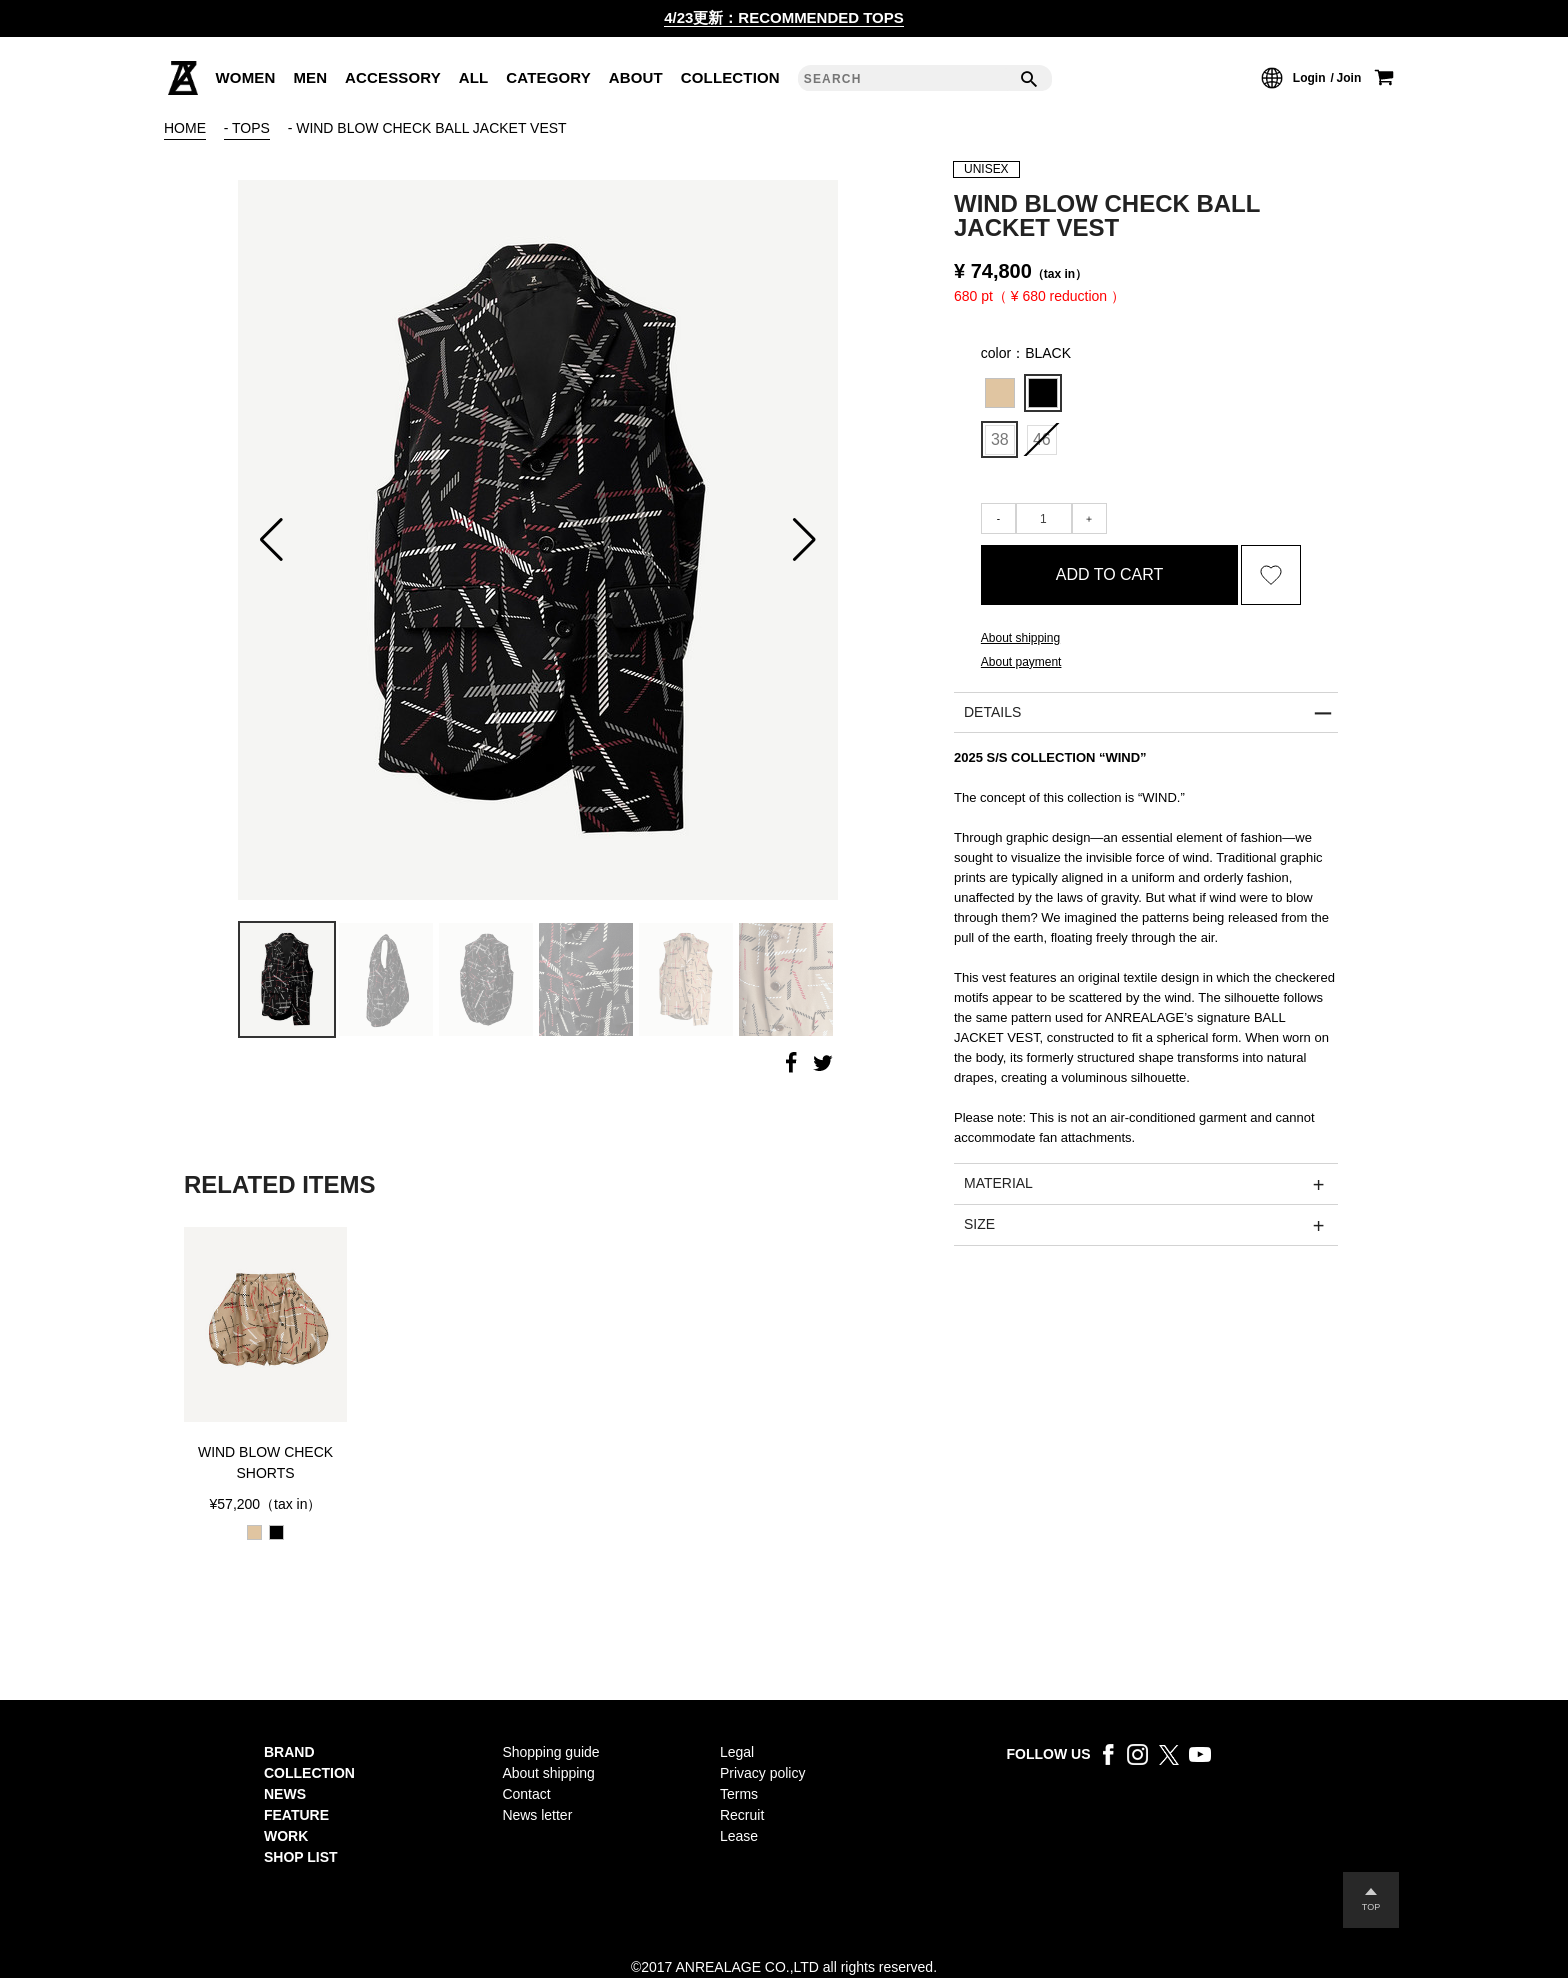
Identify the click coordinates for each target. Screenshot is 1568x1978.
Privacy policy (762, 1773)
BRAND (289, 1752)
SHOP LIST (301, 1857)
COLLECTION (309, 1773)
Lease (739, 1836)
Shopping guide (550, 1752)
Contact (526, 1794)
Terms (739, 1794)
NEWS (285, 1794)
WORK (286, 1836)
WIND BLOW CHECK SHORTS (265, 1462)
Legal (737, 1752)
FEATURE (296, 1815)
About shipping (548, 1773)
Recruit (742, 1815)
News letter (537, 1815)
